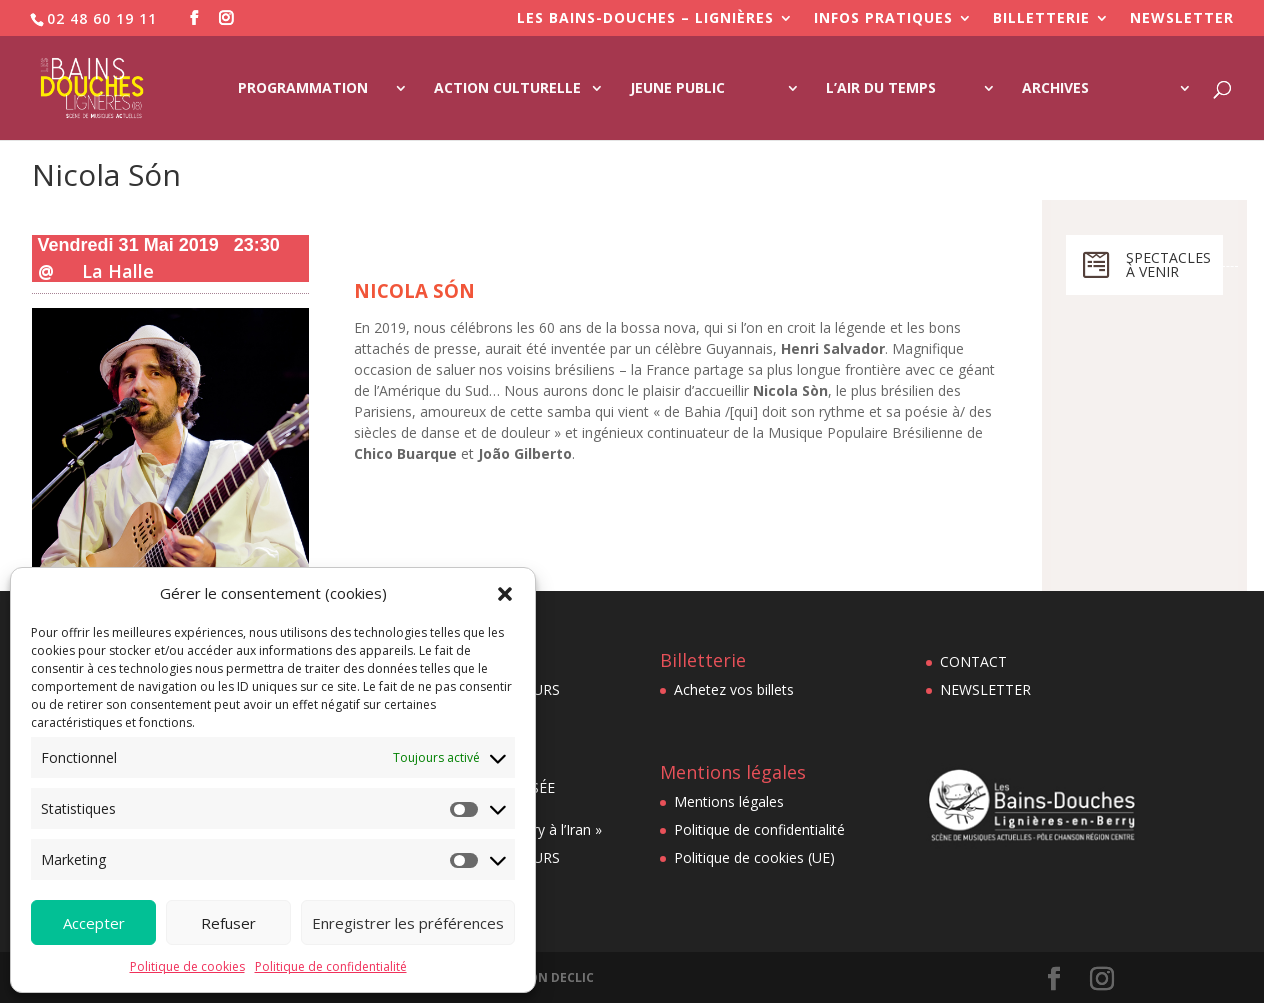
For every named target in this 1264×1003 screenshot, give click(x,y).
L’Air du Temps (881, 89)
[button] (505, 594)
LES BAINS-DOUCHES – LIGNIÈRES (645, 19)
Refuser (228, 923)
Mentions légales (729, 801)
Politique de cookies (187, 966)
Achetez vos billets (734, 689)
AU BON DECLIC (547, 977)
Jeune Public (677, 89)
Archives (1055, 89)
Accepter (94, 923)
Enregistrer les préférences (408, 923)
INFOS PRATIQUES (883, 19)
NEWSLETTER (1182, 19)
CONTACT (973, 661)
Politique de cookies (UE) (754, 857)
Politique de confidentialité (331, 966)
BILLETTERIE (1041, 19)
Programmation (303, 89)
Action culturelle (507, 89)
